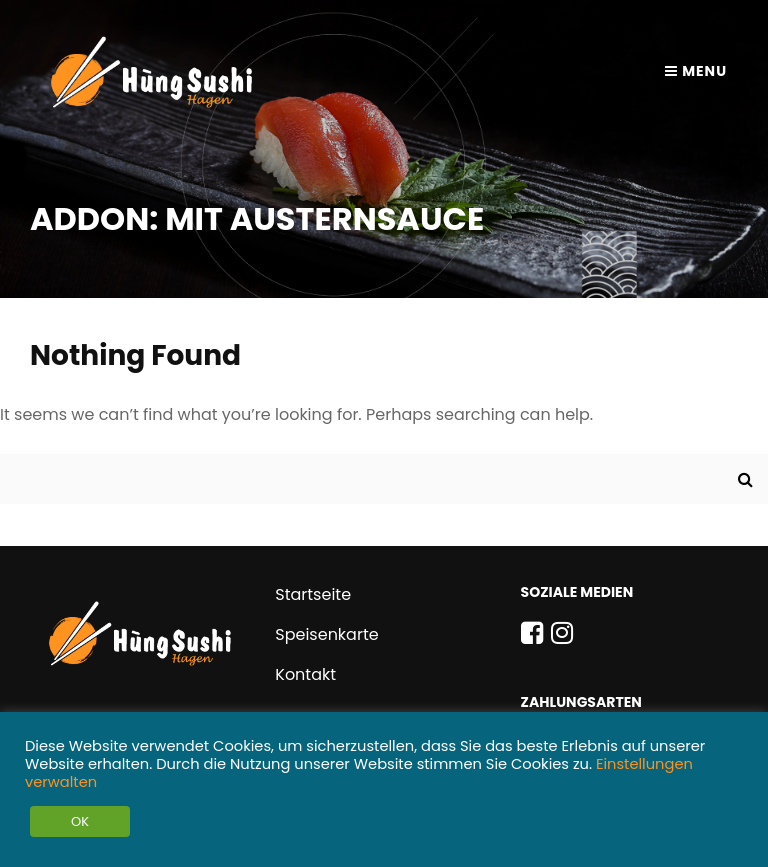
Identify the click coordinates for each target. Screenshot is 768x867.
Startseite (313, 594)
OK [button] (80, 821)
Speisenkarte (326, 634)
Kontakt (305, 674)
